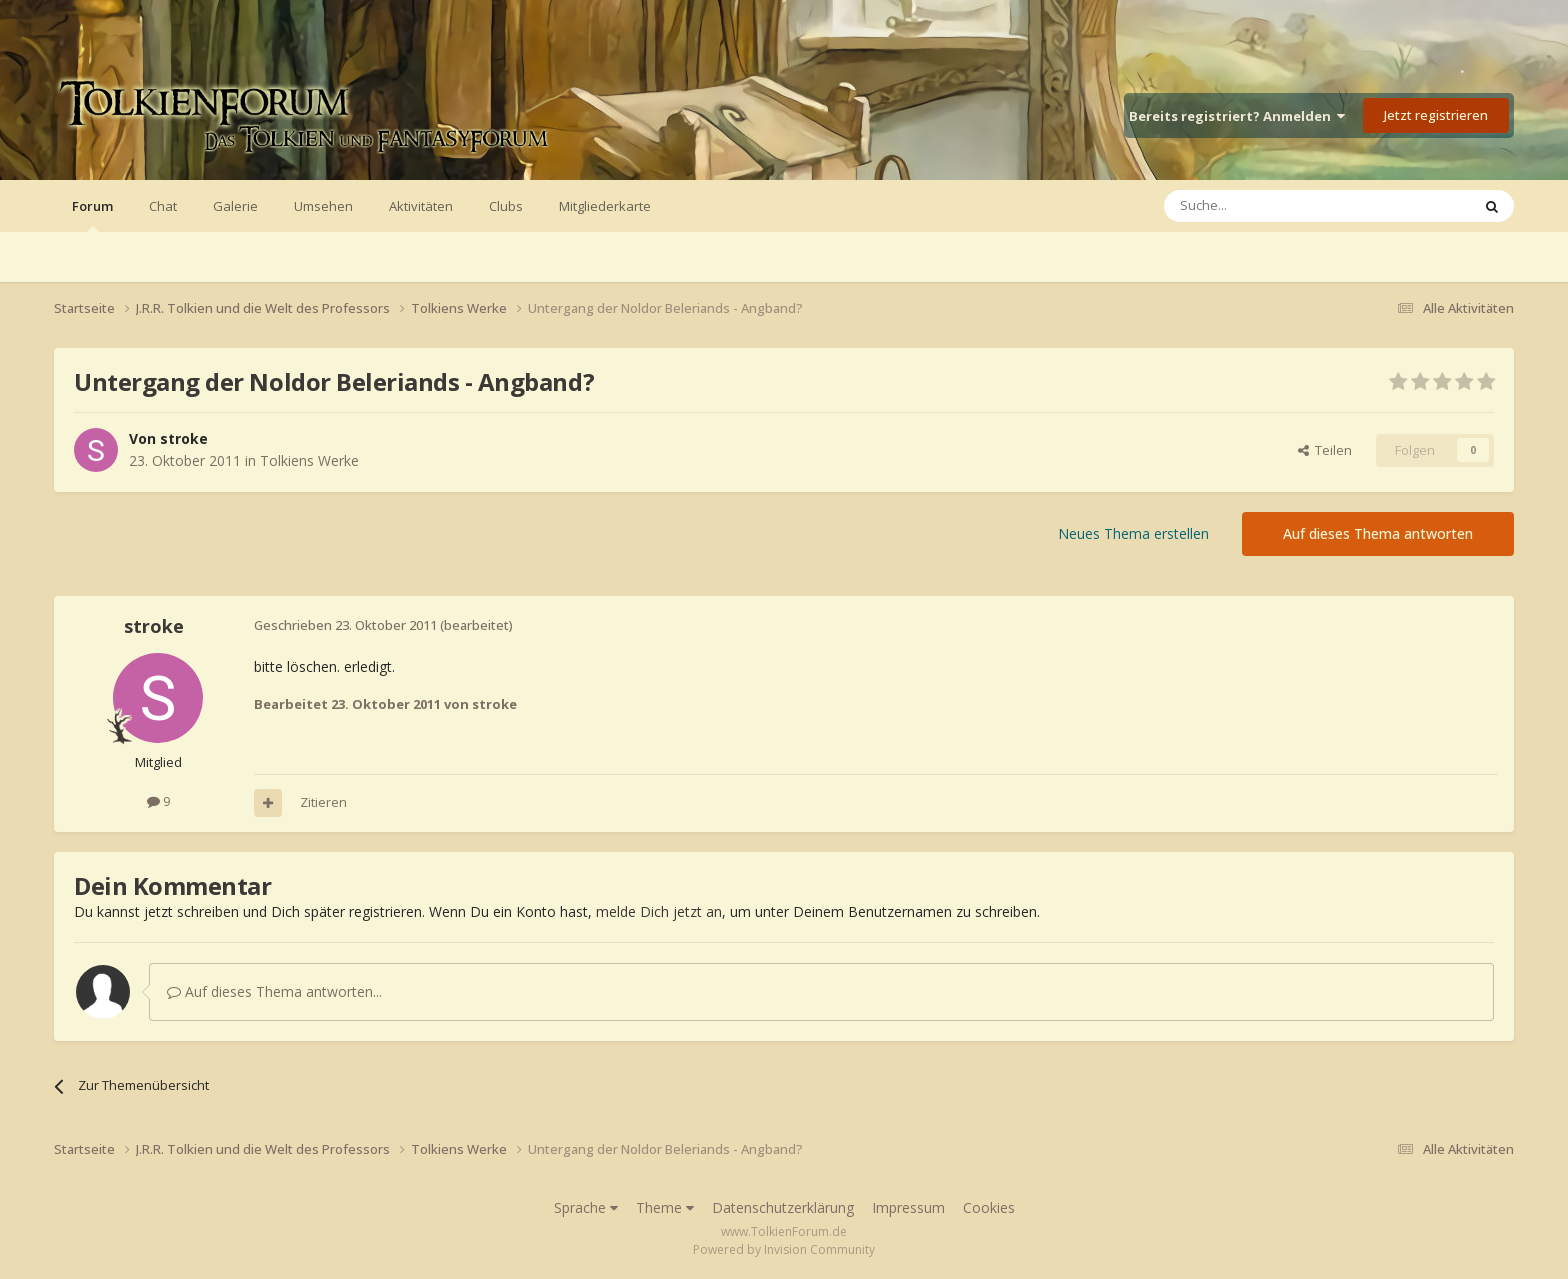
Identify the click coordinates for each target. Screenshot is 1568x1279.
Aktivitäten (421, 206)
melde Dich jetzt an (659, 911)
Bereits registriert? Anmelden (1237, 116)
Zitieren (323, 802)
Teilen (1325, 450)
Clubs (506, 206)
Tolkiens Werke (309, 460)
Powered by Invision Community (784, 1249)
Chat (163, 206)
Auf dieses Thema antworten (1378, 533)
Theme (665, 1207)
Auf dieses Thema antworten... (274, 991)
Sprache (586, 1207)
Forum (92, 214)
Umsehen (323, 206)
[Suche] (1257, 206)
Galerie (235, 206)
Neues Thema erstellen (1133, 533)
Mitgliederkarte (605, 206)
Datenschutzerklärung (783, 1207)
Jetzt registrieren (1436, 115)
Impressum (908, 1207)
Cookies (989, 1207)
